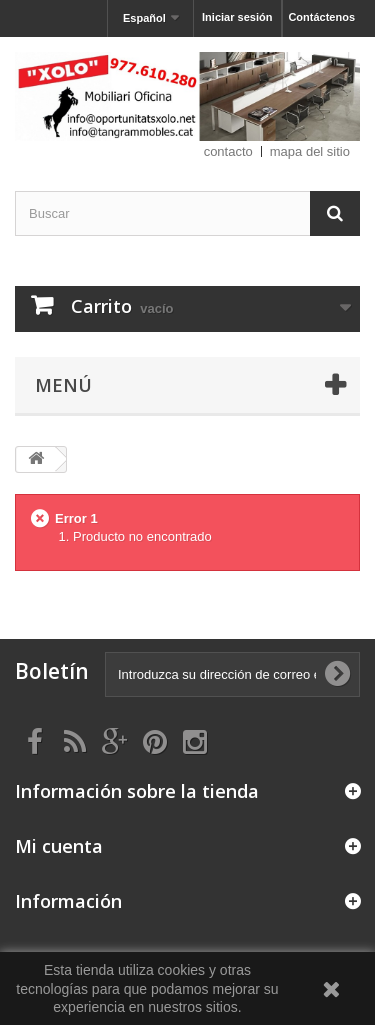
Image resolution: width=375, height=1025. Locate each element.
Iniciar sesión (237, 17)
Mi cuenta (59, 846)
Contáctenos (321, 17)
